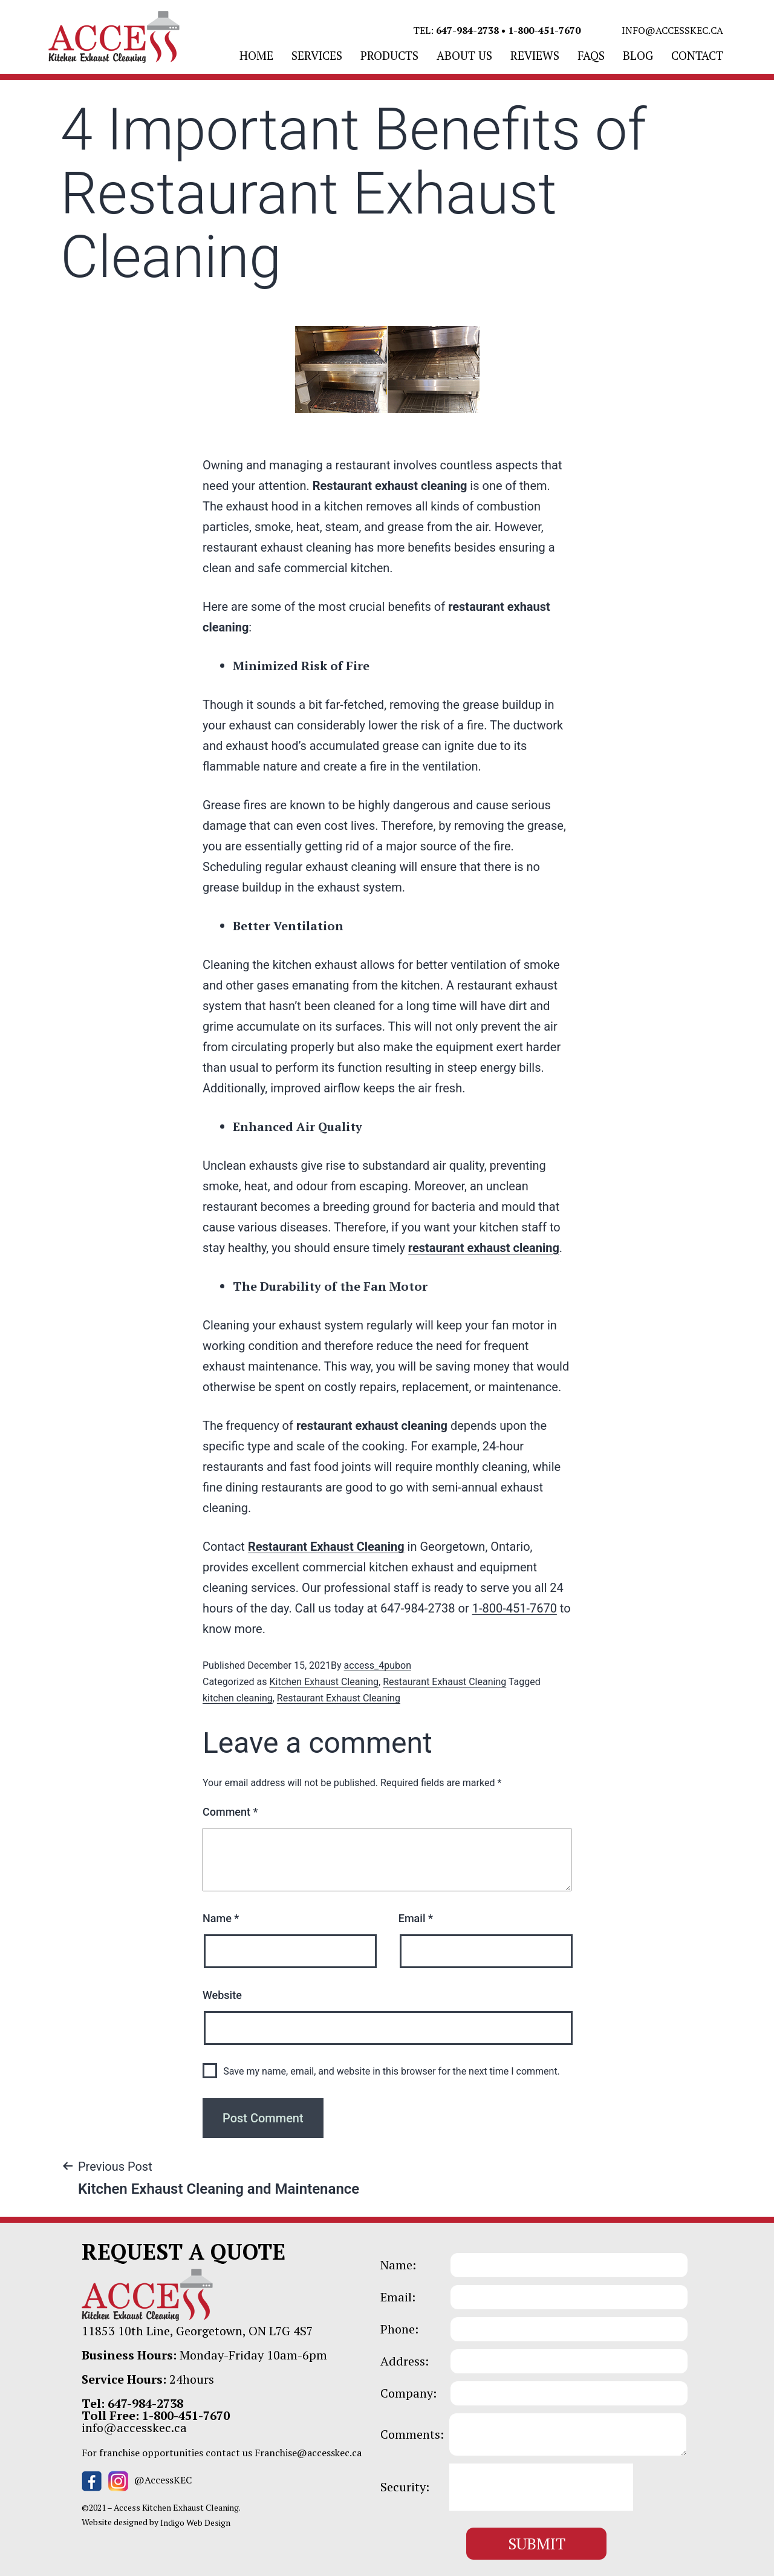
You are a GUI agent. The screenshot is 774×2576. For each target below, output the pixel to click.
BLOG (638, 55)
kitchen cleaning (238, 1698)
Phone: (399, 2329)
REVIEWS (534, 55)
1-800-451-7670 (544, 30)
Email (415, 1918)
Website (222, 1995)
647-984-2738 (467, 30)
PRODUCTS (389, 55)
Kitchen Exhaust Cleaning (324, 1681)
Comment (230, 1811)
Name (221, 1918)
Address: (404, 2361)
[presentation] (541, 2487)
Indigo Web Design (195, 2522)
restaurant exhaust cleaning (483, 1248)
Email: (397, 2297)
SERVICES (316, 55)
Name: (398, 2265)
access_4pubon (377, 1665)
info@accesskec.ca (672, 30)
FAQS (591, 55)
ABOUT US (464, 55)
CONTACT (697, 55)
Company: (408, 2393)
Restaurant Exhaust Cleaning (326, 1546)
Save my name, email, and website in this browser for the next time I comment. (391, 2071)
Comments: (412, 2434)
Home (256, 55)
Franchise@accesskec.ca (308, 2452)
